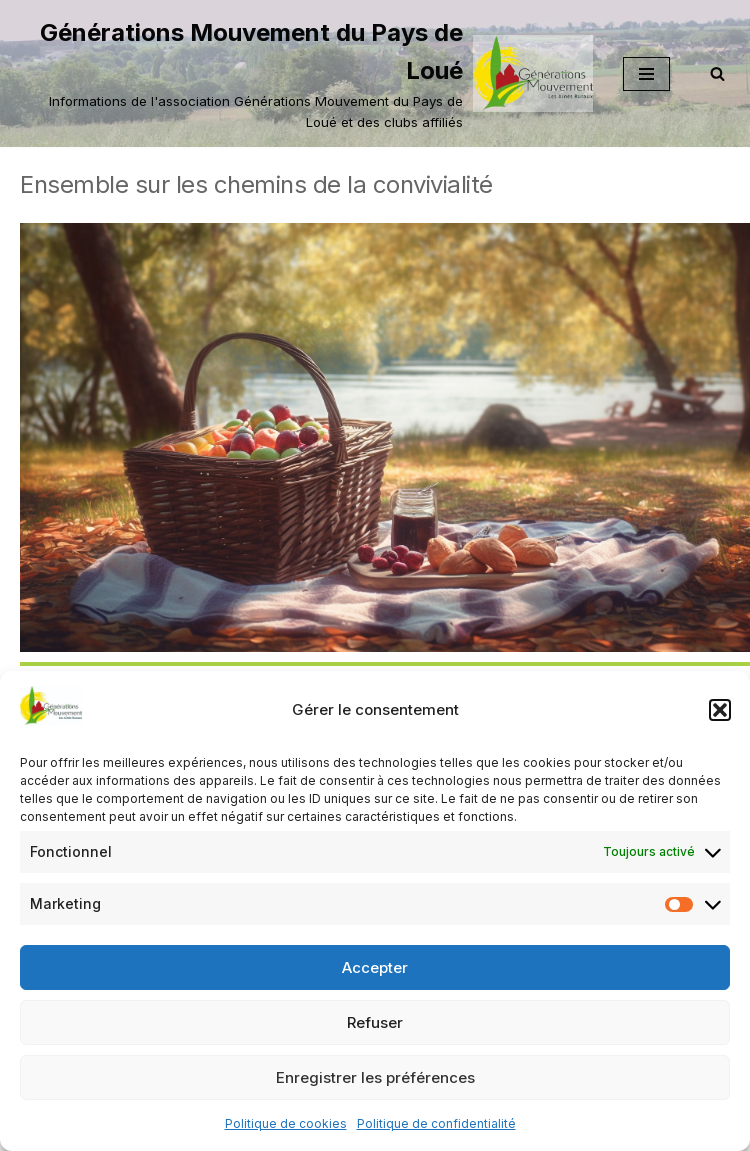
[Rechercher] (717, 73)
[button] (720, 710)
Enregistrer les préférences (375, 1077)
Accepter (375, 967)
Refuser (375, 1022)
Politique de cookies (286, 1123)
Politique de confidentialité (436, 1123)
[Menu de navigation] (646, 74)
